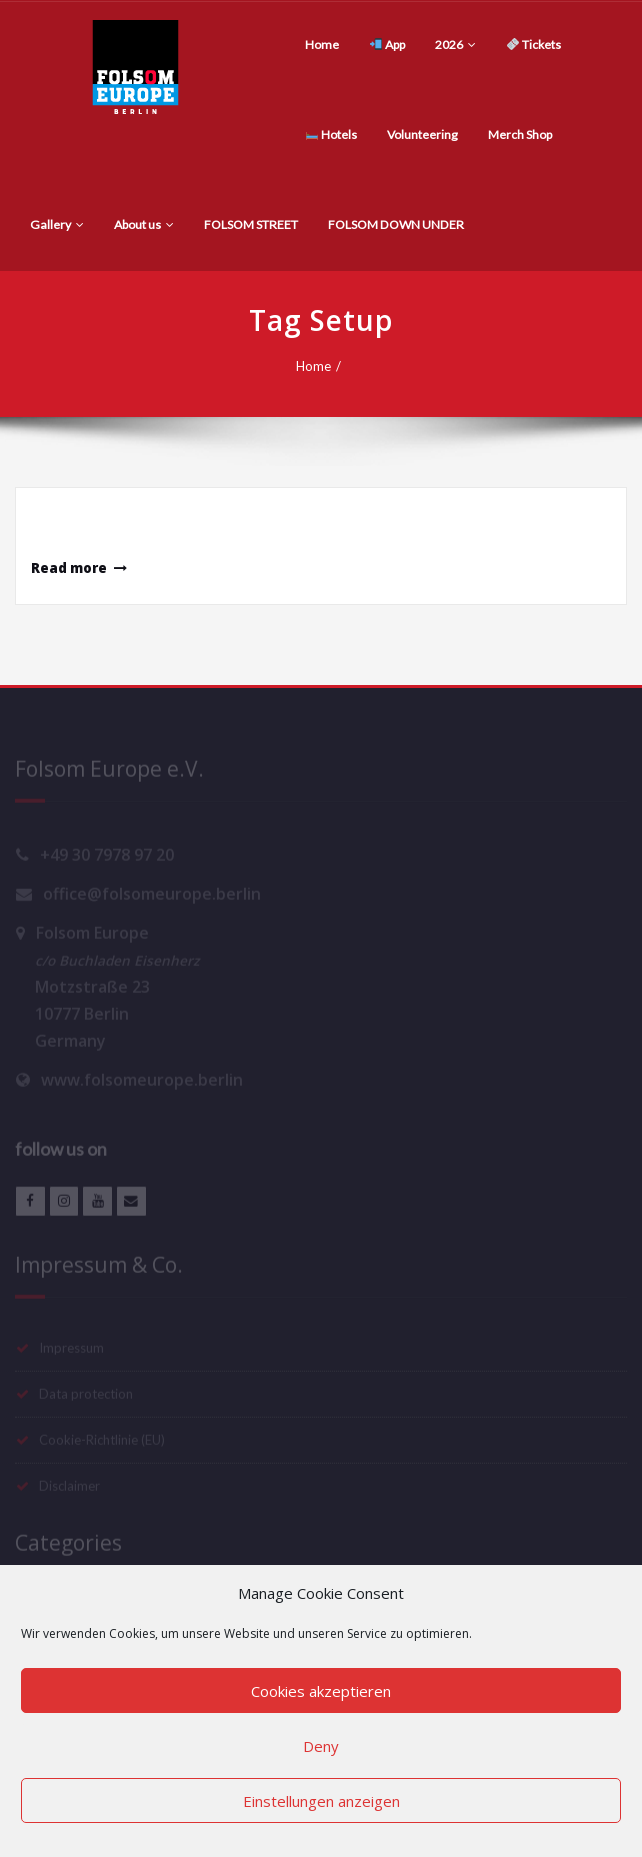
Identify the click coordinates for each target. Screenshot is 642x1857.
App (387, 44)
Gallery (57, 224)
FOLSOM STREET (251, 224)
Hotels (331, 134)
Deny (321, 1746)
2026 (455, 44)
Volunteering (422, 134)
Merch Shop (520, 134)
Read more (69, 568)
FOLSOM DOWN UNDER (396, 224)
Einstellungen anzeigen (321, 1801)
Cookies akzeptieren (321, 1691)
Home (322, 44)
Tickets (534, 44)
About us (144, 224)
